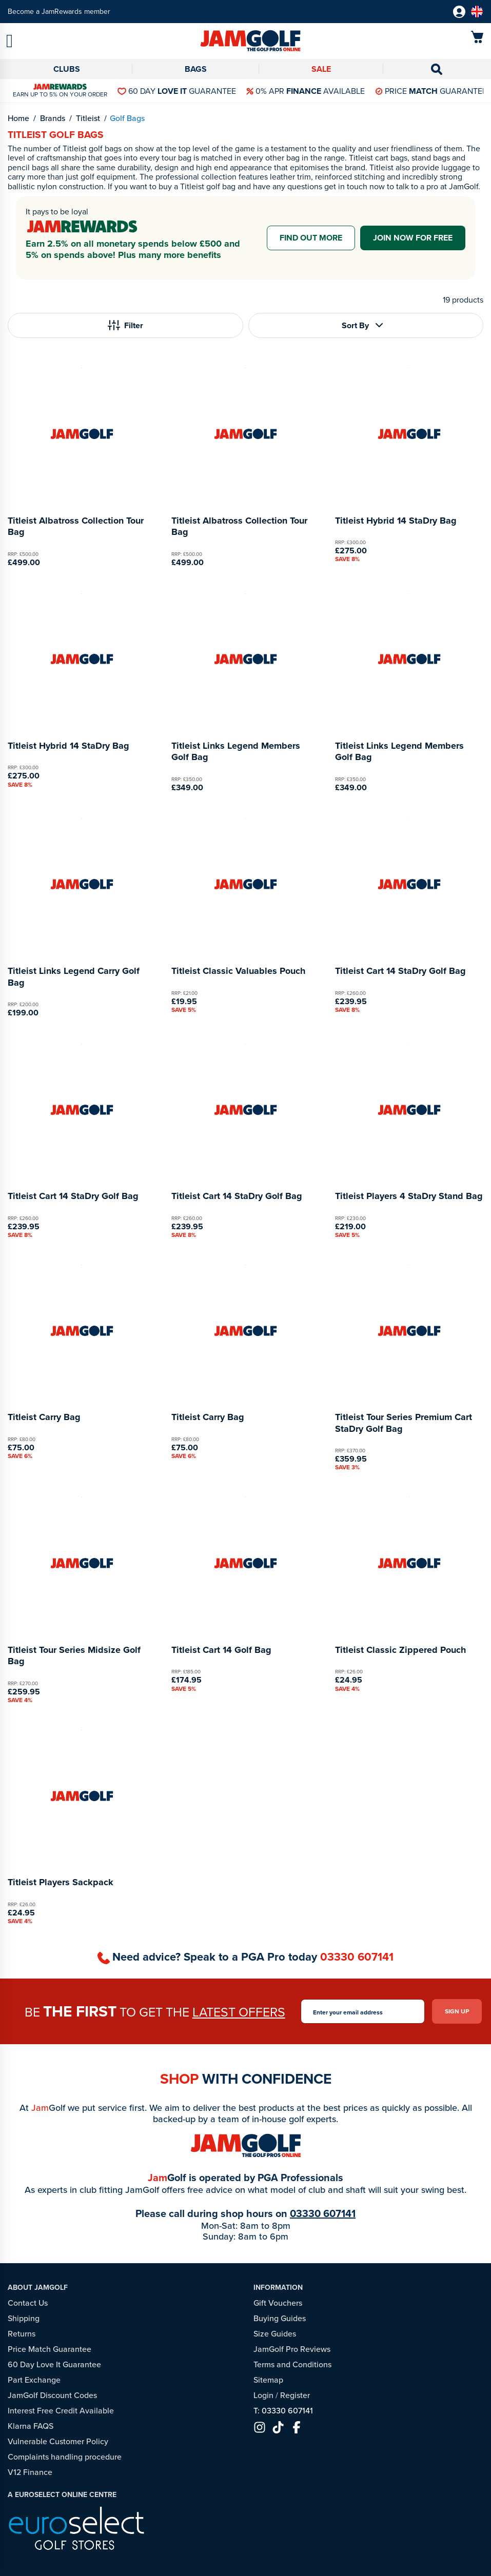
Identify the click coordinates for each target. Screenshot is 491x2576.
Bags (196, 69)
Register (295, 2395)
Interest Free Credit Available (61, 2411)
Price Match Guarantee (49, 2349)
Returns (21, 2334)
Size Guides (274, 2334)
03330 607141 (357, 1956)
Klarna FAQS (30, 2426)
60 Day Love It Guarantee (54, 2364)
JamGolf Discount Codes (52, 2395)
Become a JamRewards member (59, 11)
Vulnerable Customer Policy (58, 2441)
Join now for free (413, 238)
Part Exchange (34, 2380)
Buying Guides (279, 2318)
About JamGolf (38, 2287)
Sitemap (268, 2380)
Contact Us (28, 2303)
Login (263, 2395)
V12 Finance (30, 2472)
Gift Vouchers (277, 2303)
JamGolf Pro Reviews (291, 2349)
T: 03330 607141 (283, 2411)
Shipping (24, 2318)
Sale (321, 69)
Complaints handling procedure (65, 2457)
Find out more (311, 238)
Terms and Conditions (292, 2364)
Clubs (66, 69)
